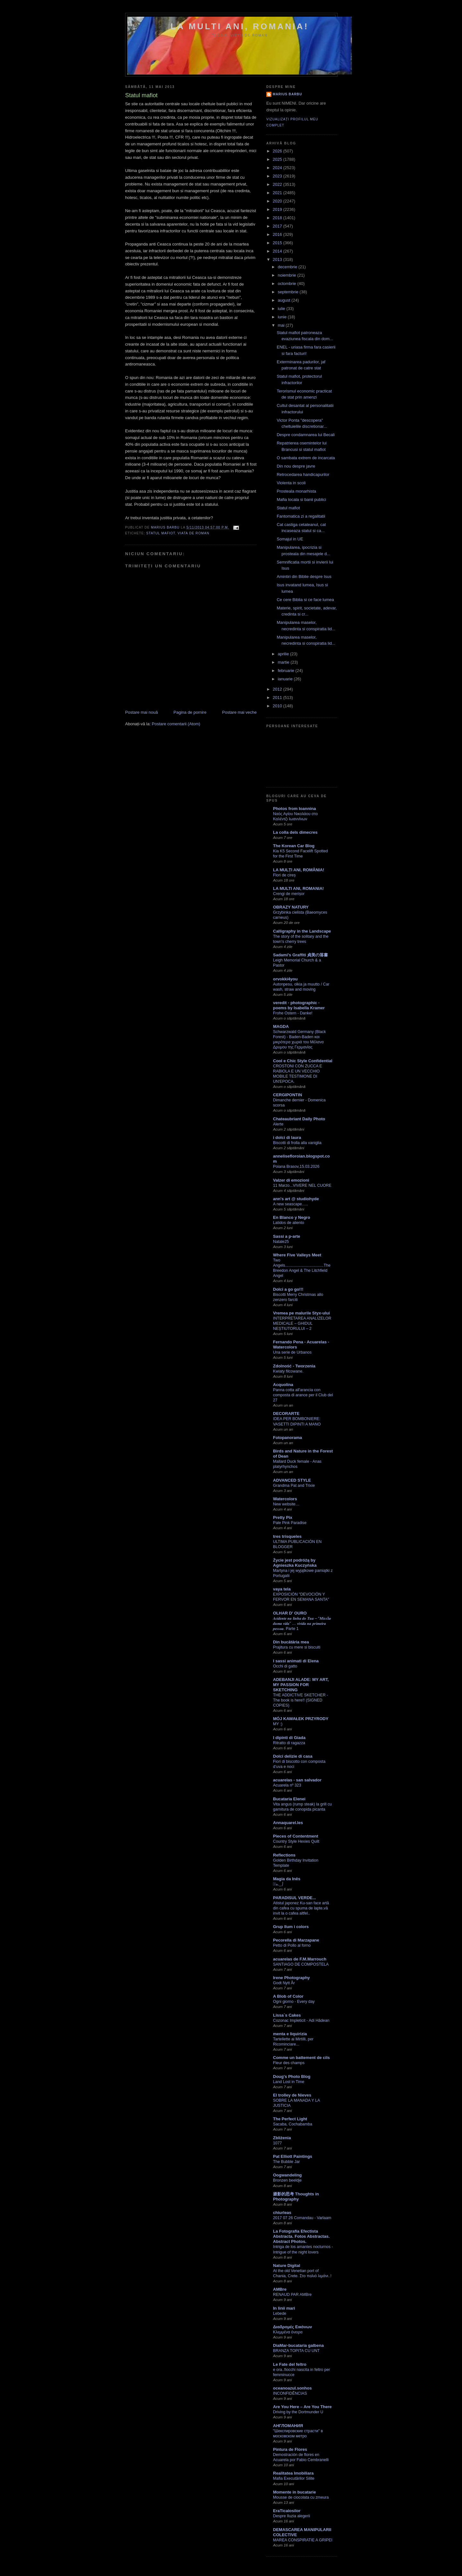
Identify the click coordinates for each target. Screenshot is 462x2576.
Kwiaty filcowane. (288, 1371)
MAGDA (281, 1026)
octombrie (287, 283)
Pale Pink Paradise (289, 1523)
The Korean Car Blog (293, 845)
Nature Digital (286, 2265)
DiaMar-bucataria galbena (298, 2345)
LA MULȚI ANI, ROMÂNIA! (298, 869)
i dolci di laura (287, 1137)
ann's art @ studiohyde (296, 1198)
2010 (278, 705)
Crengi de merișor (288, 894)
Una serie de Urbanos (292, 1352)
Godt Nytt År (284, 1983)
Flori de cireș (284, 875)
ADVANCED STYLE (292, 1480)
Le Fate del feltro (289, 2364)
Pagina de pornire (190, 712)
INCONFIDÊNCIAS (290, 2393)
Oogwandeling (287, 2175)
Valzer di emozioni (291, 1180)
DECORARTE (286, 1413)
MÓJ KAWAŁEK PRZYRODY (301, 1718)
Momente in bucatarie (294, 2492)
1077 (277, 2143)
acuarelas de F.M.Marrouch (299, 1959)
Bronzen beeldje (287, 2180)
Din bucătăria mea (291, 1642)
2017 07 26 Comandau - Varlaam (302, 2218)
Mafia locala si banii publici (301, 499)
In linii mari (284, 2308)
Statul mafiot (288, 507)
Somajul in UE (290, 539)
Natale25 (281, 1241)
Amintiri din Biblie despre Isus (304, 576)
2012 (278, 689)
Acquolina (283, 1384)
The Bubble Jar (286, 2161)
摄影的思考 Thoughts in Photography (296, 2196)
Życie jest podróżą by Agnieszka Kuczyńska (295, 1563)
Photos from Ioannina (294, 808)
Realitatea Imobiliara (293, 2473)
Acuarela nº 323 (287, 1785)
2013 (278, 259)
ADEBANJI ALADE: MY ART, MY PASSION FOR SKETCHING (301, 1684)
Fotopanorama (287, 1437)
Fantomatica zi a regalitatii (301, 516)
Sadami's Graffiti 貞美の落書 (300, 954)
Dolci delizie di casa (292, 1756)
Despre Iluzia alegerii (291, 2516)
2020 (278, 201)
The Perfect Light (290, 2118)
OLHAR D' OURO (290, 1613)
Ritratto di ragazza (289, 1743)
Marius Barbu (287, 94)
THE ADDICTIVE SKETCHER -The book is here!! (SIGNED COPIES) (300, 1700)
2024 (278, 167)
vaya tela (282, 1589)
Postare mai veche (239, 712)
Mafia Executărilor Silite (293, 2478)
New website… (286, 1504)
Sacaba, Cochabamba (292, 2124)
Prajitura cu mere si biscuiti (297, 1647)
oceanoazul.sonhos (292, 2388)
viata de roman (194, 533)
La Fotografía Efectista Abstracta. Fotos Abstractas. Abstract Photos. (301, 2236)
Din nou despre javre (296, 466)
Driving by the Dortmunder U (298, 2412)
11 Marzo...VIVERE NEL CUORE (302, 1185)
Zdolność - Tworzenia (294, 1366)
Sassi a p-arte (286, 1236)
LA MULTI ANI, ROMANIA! (239, 26)
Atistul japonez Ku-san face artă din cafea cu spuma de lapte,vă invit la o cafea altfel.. (301, 1908)
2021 (278, 192)
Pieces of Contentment (295, 1836)
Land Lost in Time (288, 2082)
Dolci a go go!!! (288, 1289)
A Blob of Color (288, 1996)
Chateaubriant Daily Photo (299, 1118)
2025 (278, 159)
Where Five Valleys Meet (297, 1255)
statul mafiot (160, 533)
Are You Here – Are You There (302, 2406)
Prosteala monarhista (296, 491)
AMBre (280, 2289)
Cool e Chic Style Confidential (302, 1060)
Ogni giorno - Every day (294, 2001)
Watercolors (285, 1498)
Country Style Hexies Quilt (296, 1841)
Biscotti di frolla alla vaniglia (297, 1143)
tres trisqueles (287, 1536)
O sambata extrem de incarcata (306, 457)
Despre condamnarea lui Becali (306, 434)
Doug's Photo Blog (291, 2076)
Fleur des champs (288, 2063)
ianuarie (286, 678)
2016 (278, 234)
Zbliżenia (282, 2137)
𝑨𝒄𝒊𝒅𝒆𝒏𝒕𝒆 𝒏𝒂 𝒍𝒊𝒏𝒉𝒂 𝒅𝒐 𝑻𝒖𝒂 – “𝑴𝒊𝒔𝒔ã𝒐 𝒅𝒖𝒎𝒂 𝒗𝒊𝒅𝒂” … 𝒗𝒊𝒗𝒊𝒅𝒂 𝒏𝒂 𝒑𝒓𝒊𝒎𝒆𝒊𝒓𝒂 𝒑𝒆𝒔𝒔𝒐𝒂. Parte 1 (302, 1623)
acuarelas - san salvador (297, 1780)
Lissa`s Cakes (287, 2015)
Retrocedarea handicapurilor (303, 474)
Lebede (279, 2313)
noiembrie (287, 275)
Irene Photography (291, 1977)
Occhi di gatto (285, 1666)
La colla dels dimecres (295, 832)
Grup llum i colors (291, 1926)
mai (282, 325)
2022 (278, 184)
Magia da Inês (286, 1878)
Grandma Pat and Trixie (294, 1485)
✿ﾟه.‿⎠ (278, 1884)
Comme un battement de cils (301, 2057)
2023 (278, 176)
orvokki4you (285, 979)
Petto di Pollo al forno (292, 1945)
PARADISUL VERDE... (294, 1897)
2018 (278, 217)
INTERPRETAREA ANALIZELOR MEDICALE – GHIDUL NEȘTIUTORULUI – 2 (302, 1323)
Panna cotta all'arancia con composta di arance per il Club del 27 (303, 1395)
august (285, 300)
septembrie (289, 291)
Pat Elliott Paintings (292, 2156)
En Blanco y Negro (291, 1217)
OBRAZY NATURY (291, 907)
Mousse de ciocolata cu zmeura (301, 2497)
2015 (278, 242)
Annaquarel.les (288, 1822)
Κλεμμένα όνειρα (288, 2332)
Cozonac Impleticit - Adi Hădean (301, 2020)
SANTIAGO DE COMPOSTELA (301, 1964)
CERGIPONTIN (287, 1094)
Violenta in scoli (291, 482)
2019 (278, 209)
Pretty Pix (282, 1517)
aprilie (284, 653)
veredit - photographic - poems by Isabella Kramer (299, 1005)
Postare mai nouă (141, 712)
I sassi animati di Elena (296, 1660)
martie (284, 662)
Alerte (278, 1124)
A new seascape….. (290, 1204)
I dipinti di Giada (289, 1737)
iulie (282, 308)
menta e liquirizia (290, 2033)
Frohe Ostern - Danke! (292, 1013)
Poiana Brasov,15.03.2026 (296, 1166)
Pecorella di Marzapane (296, 1940)
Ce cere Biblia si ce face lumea (305, 599)
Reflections (284, 1855)
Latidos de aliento (288, 1222)
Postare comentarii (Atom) (176, 723)
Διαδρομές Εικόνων (292, 2326)
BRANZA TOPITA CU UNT (296, 2350)
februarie (286, 670)
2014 (278, 251)
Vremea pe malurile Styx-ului (301, 1313)
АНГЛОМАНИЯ (288, 2425)
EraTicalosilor (287, 2510)
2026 (278, 151)
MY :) (277, 1724)
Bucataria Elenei (289, 1798)
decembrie (288, 266)
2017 (278, 226)
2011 (278, 697)
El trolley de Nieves (292, 2095)
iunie (283, 316)
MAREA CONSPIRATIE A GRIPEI (302, 2540)
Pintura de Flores (290, 2449)
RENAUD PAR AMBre (292, 2294)
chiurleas (282, 2212)
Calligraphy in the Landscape (302, 931)
